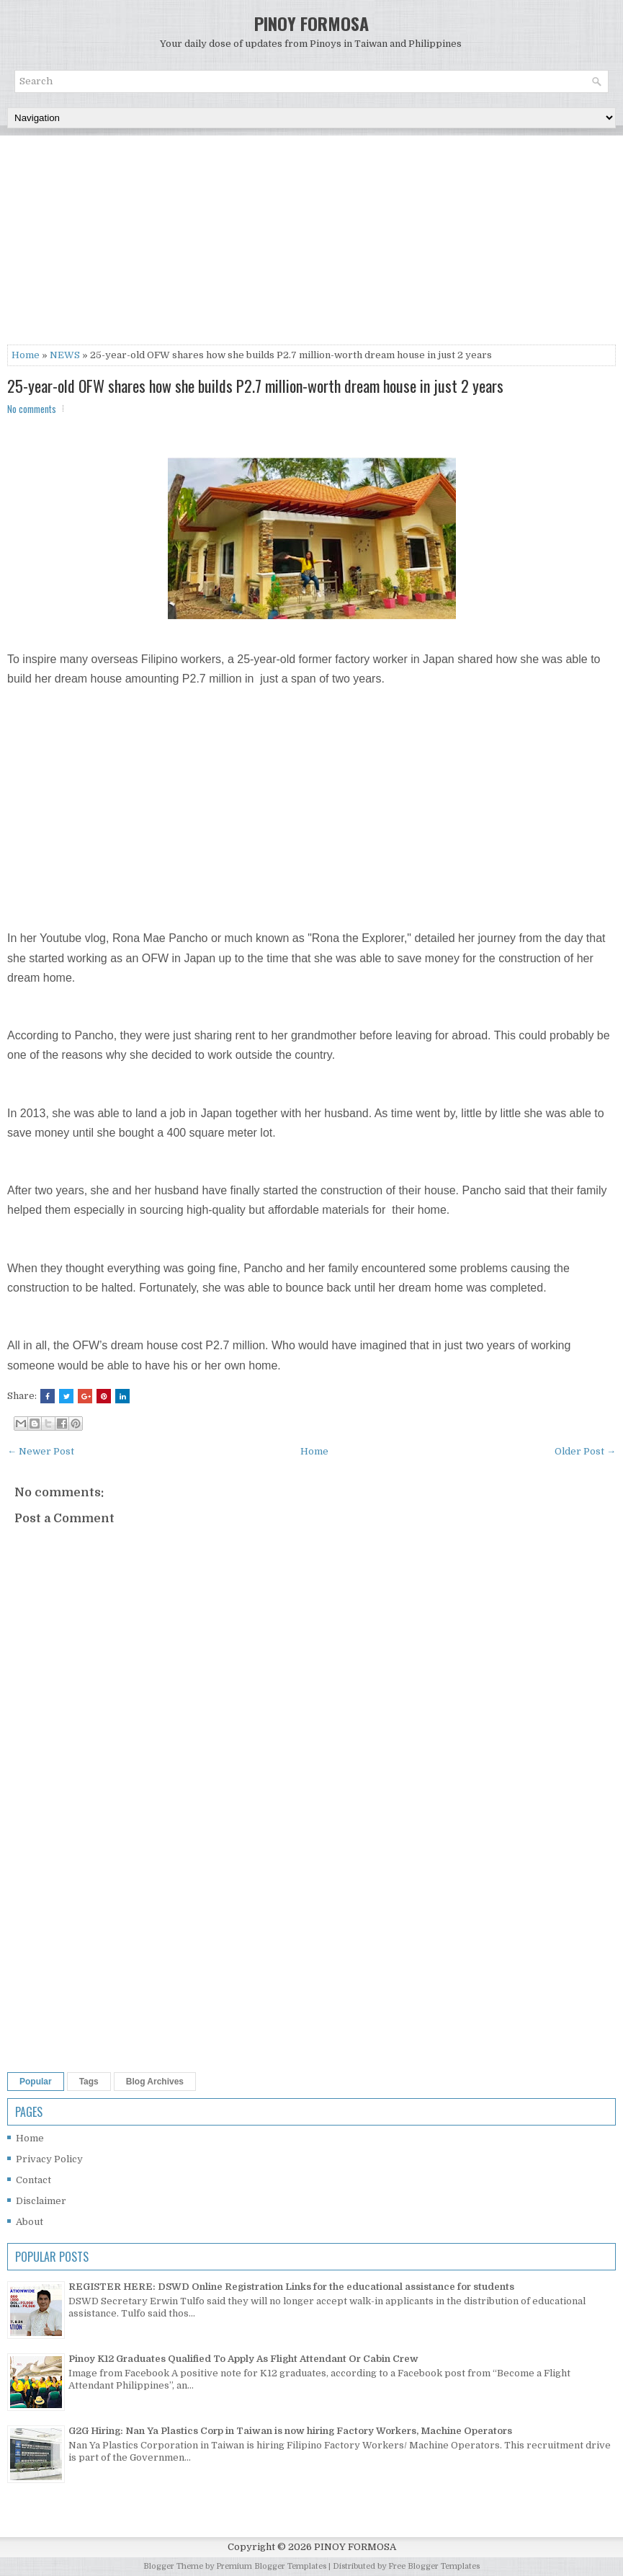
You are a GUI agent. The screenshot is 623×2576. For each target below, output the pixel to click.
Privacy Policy (49, 2159)
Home (26, 355)
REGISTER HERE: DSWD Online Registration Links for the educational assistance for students (291, 2286)
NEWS (65, 355)
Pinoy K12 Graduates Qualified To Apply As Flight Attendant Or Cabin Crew (243, 2358)
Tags (89, 2082)
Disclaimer (41, 2200)
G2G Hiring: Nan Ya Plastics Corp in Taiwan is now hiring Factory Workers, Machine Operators (290, 2430)
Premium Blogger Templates (271, 2566)
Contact (33, 2180)
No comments (31, 408)
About (29, 2221)
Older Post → (585, 1451)
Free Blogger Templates (434, 2566)
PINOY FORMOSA (311, 23)
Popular (35, 2082)
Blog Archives (155, 2082)
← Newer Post (40, 1451)
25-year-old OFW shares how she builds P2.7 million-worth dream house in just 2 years (255, 385)
